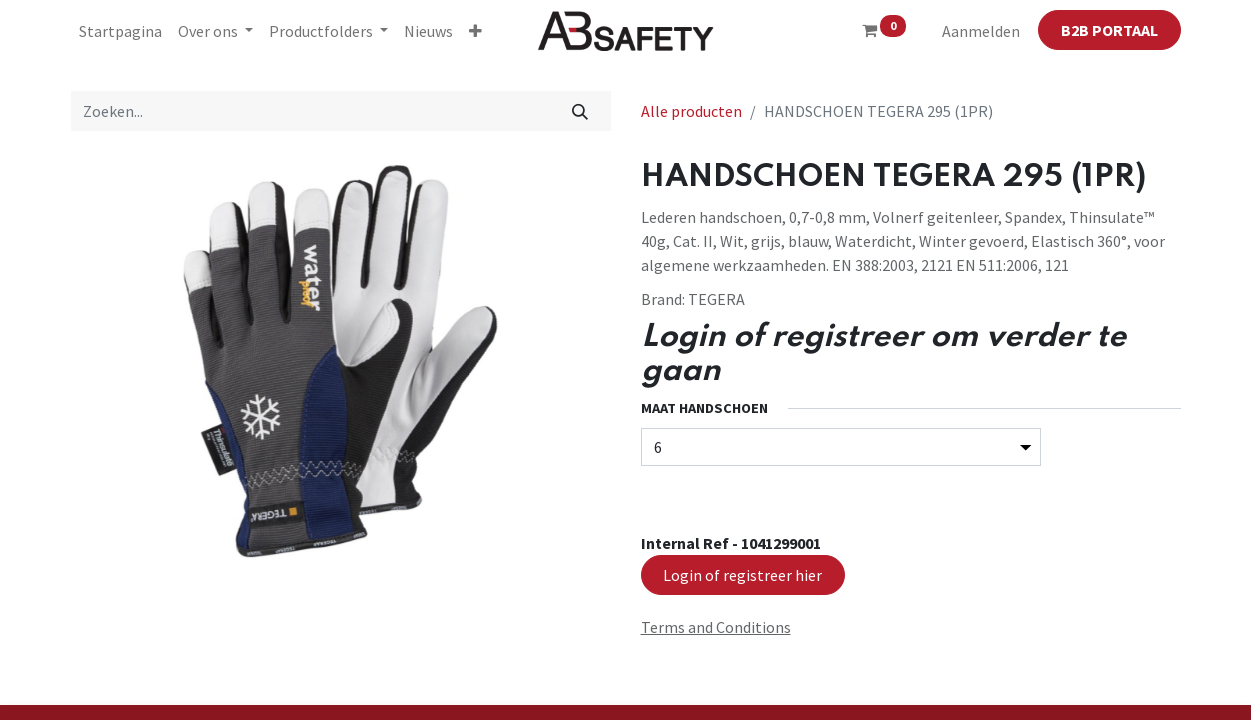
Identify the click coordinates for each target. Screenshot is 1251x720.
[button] (475, 31)
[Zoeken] (579, 111)
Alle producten (691, 111)
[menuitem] (120, 31)
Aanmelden (981, 31)
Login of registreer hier (742, 575)
